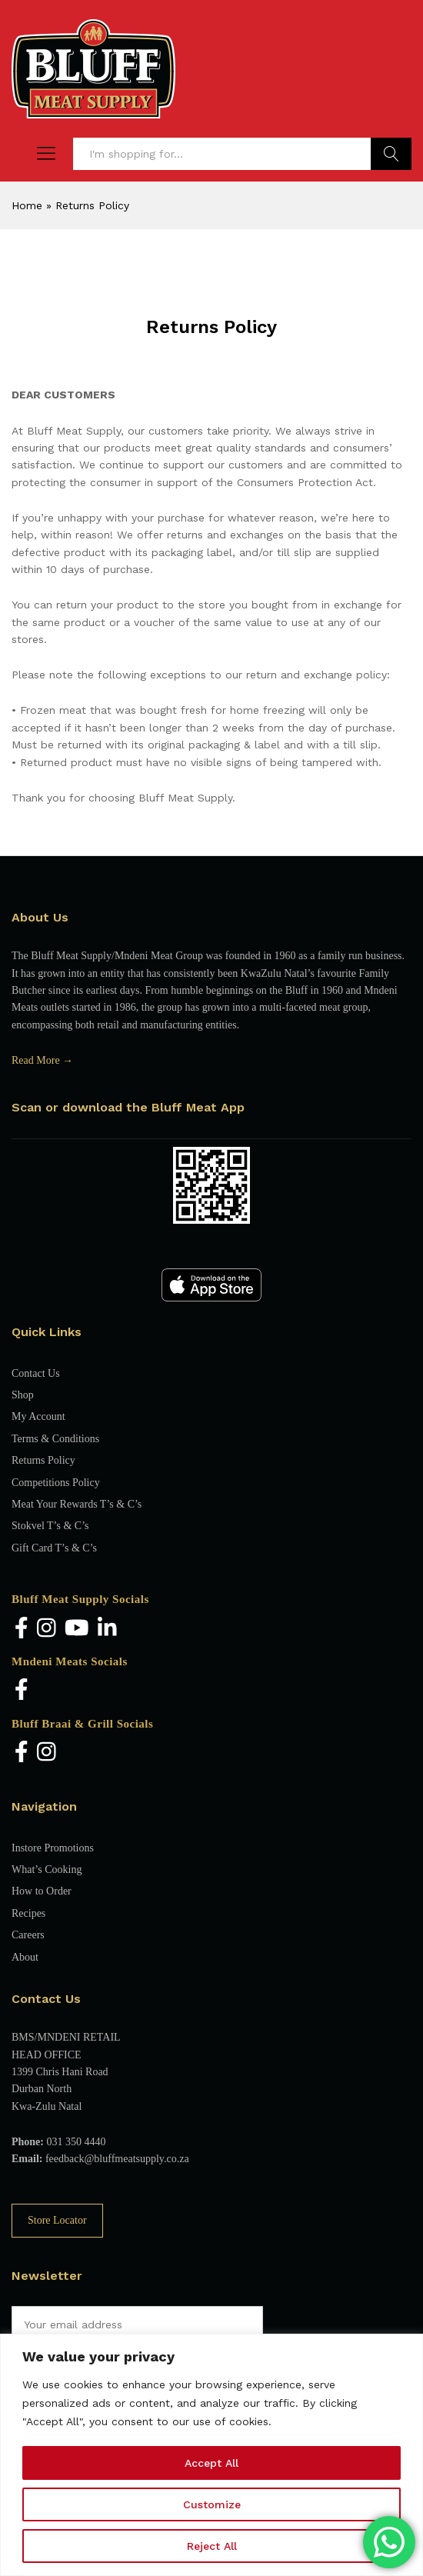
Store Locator (57, 2220)
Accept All (211, 2463)
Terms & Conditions (55, 1439)
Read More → (42, 1060)
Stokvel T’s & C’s (50, 1525)
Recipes (28, 1913)
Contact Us (36, 1373)
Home (27, 205)
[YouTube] (77, 1628)
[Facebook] (21, 1628)
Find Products (391, 154)
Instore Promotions (53, 1848)
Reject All (212, 2546)
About (25, 1957)
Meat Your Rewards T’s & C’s (77, 1504)
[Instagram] (46, 1628)
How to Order (42, 1891)
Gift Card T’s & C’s (54, 1548)
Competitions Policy (56, 1482)
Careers (28, 1935)
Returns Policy (43, 1460)
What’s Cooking (47, 1869)
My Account (38, 1416)
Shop (23, 1395)
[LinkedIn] (107, 1628)
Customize (212, 2504)
